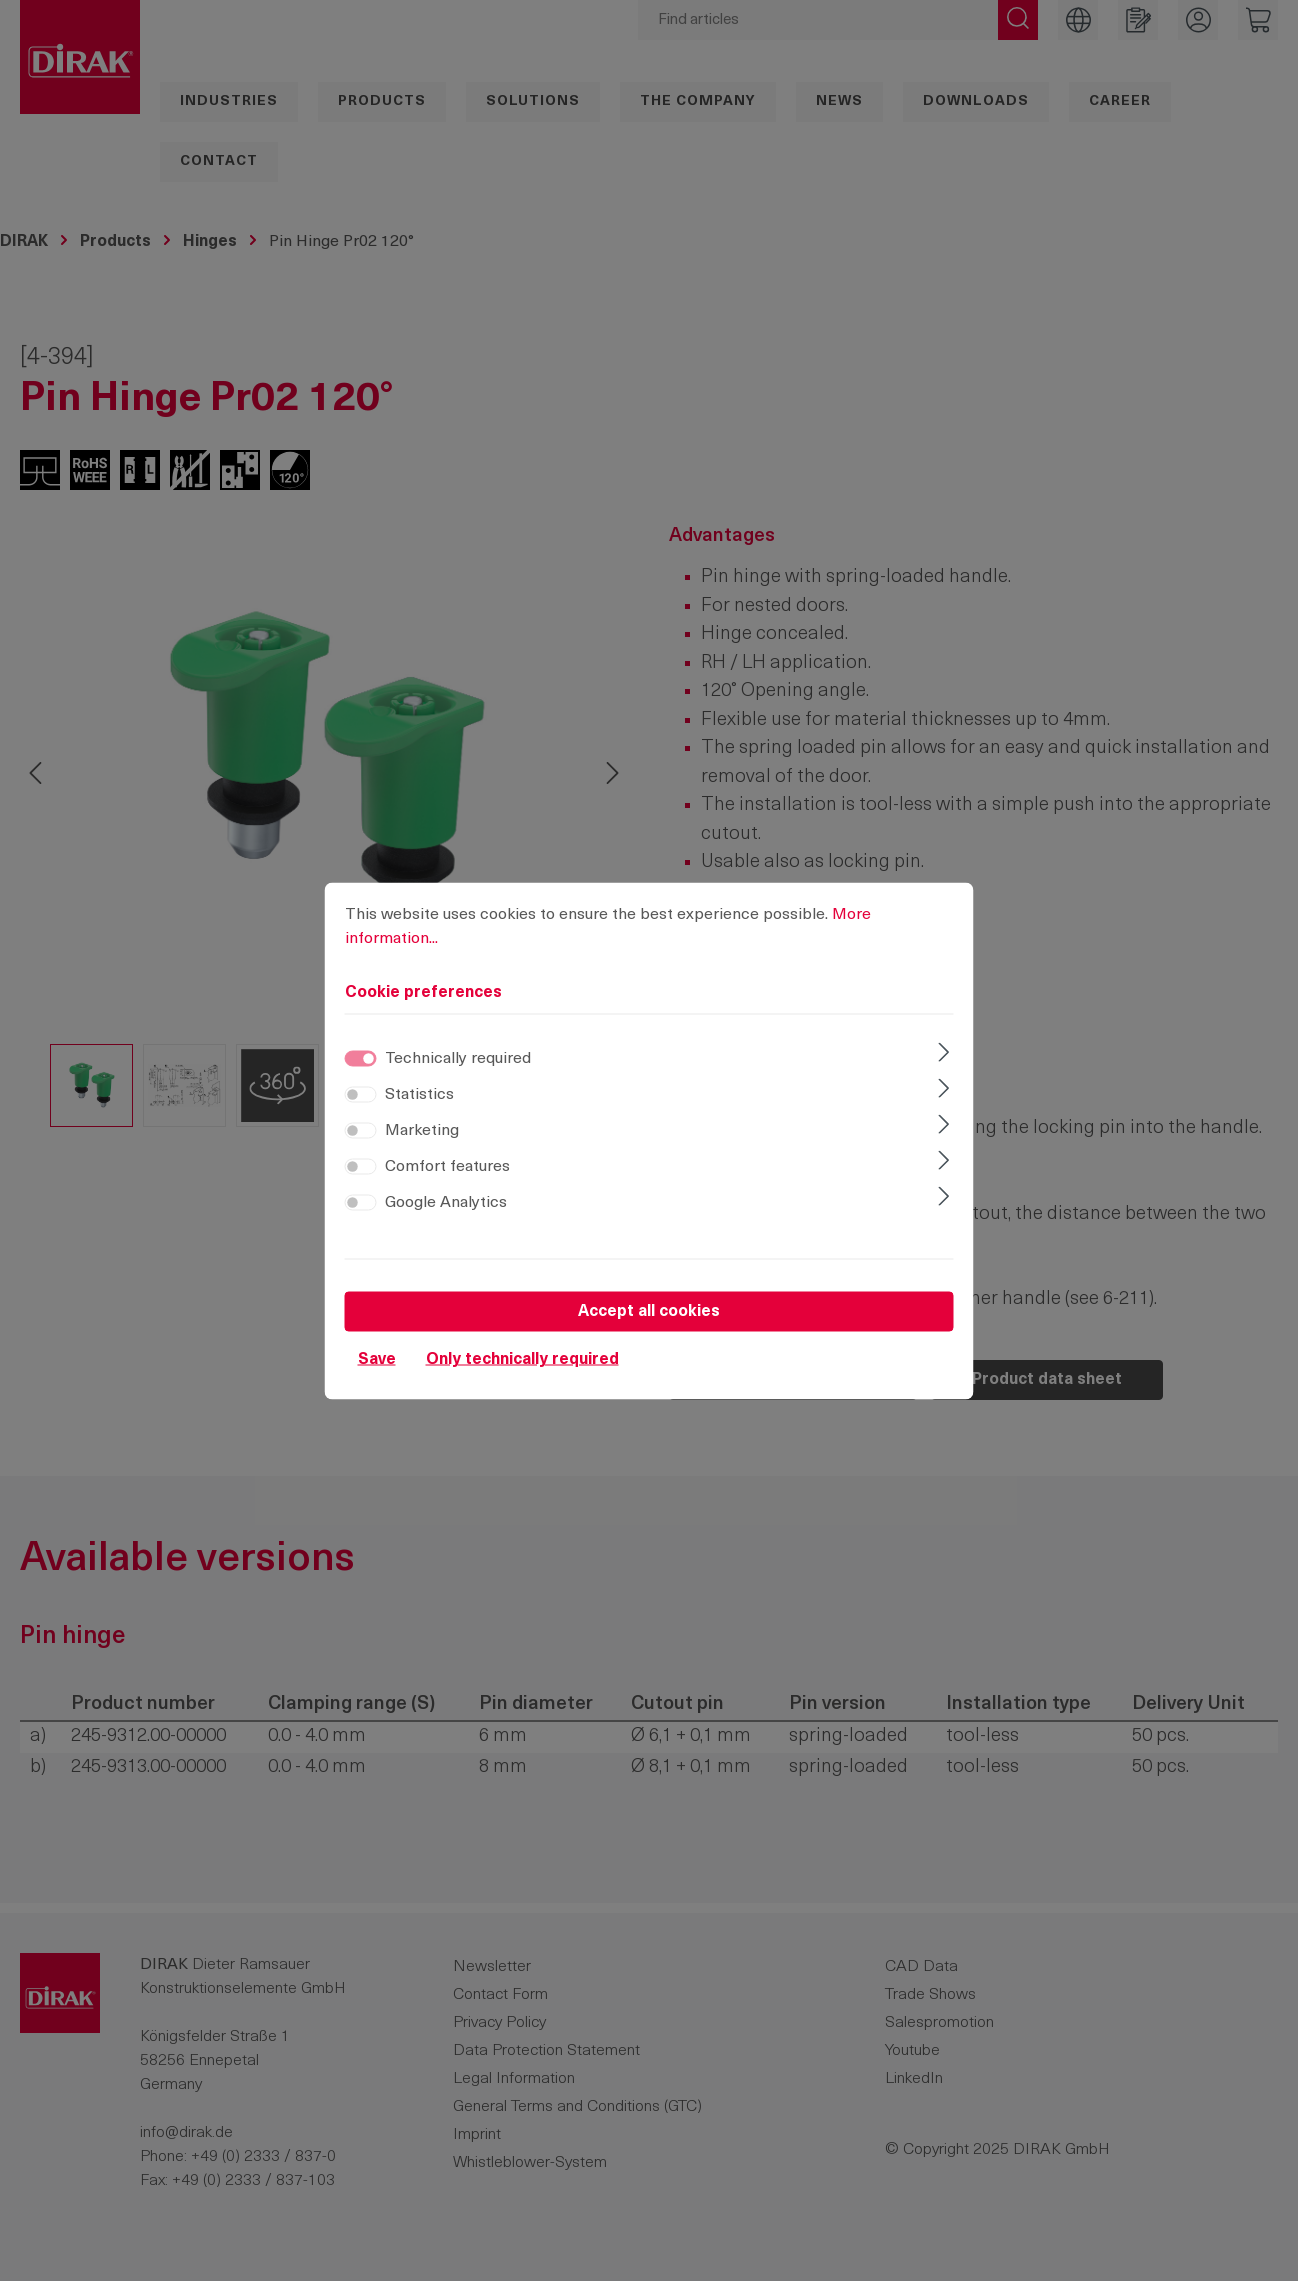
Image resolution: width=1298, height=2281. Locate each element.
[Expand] (943, 1054)
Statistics (419, 1094)
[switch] (361, 1094)
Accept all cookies (649, 1311)
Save (377, 1359)
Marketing (422, 1130)
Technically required (458, 1058)
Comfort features (447, 1166)
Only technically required (522, 1359)
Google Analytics (446, 1202)
